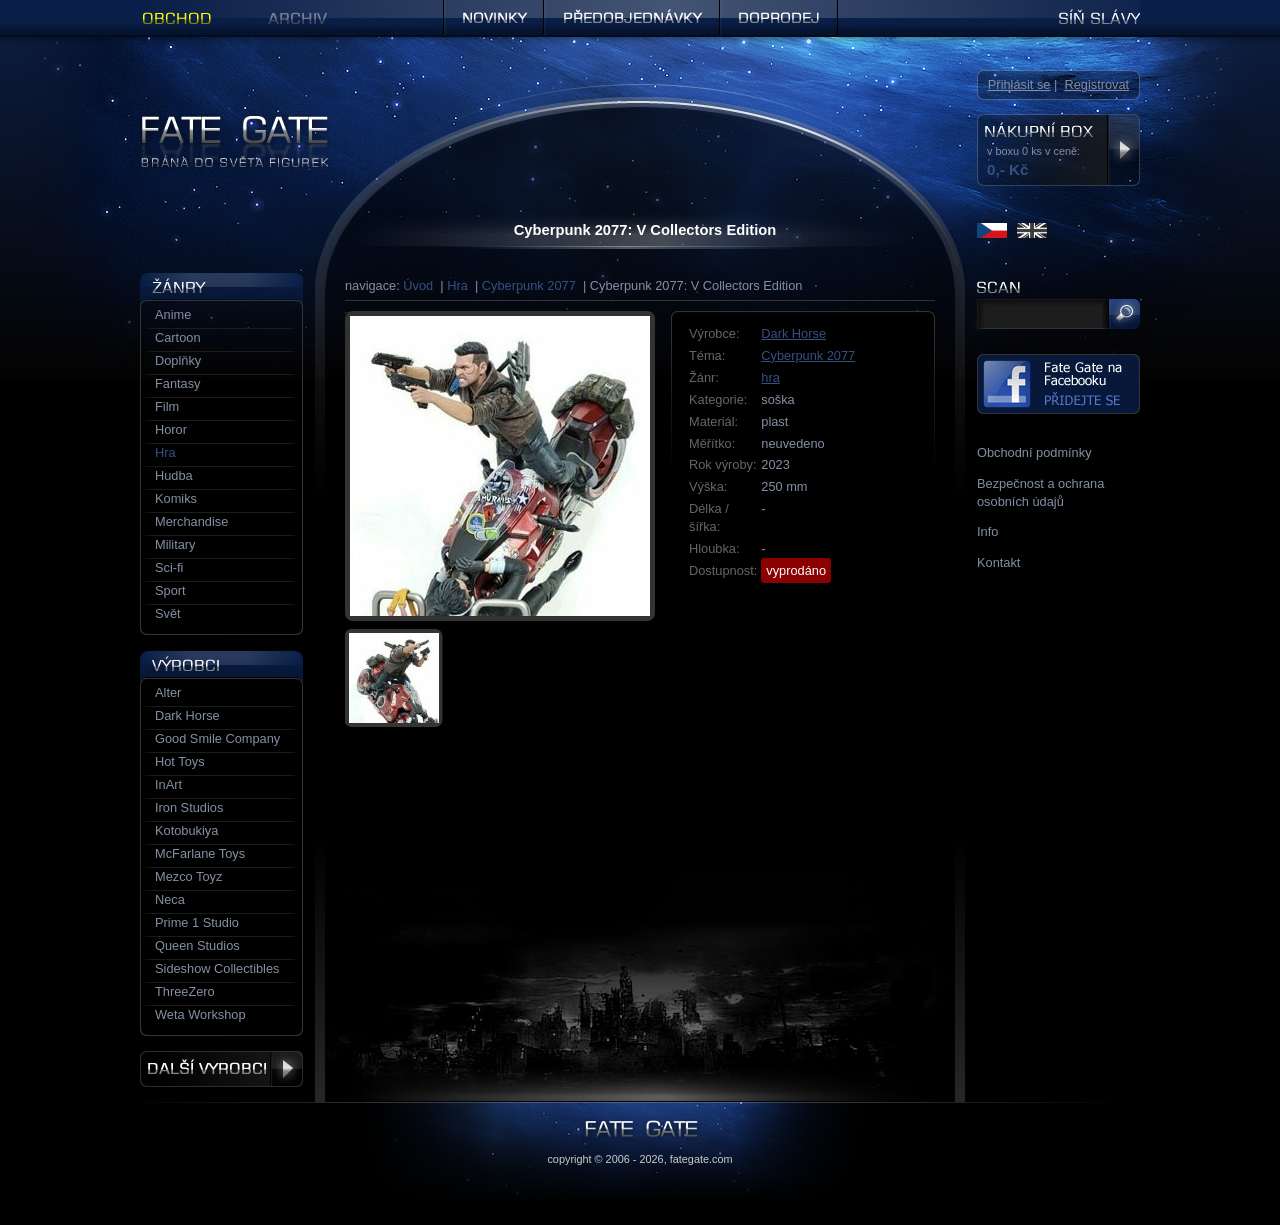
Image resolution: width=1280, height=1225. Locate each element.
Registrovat (1096, 84)
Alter (168, 692)
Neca (170, 899)
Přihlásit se (1019, 84)
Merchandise (191, 521)
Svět (168, 613)
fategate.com (701, 1159)
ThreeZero (185, 991)
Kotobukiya (186, 830)
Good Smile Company (217, 738)
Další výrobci (221, 1069)
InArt (168, 784)
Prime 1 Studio (197, 922)
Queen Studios (197, 945)
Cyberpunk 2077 (529, 285)
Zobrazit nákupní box (1123, 150)
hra (770, 377)
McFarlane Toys (200, 853)
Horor (171, 429)
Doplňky (178, 360)
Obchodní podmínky (1034, 452)
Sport (170, 590)
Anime (173, 314)
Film (167, 406)
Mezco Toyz (188, 876)
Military (175, 544)
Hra (457, 285)
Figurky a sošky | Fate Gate (218, 122)
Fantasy (178, 383)
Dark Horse (793, 333)
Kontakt (998, 562)
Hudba (174, 475)
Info (987, 531)
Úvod (418, 285)
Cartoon (178, 337)
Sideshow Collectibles (217, 968)
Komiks (176, 498)
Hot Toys (180, 761)
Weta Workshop (200, 1014)
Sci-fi (169, 567)
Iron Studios (189, 807)
